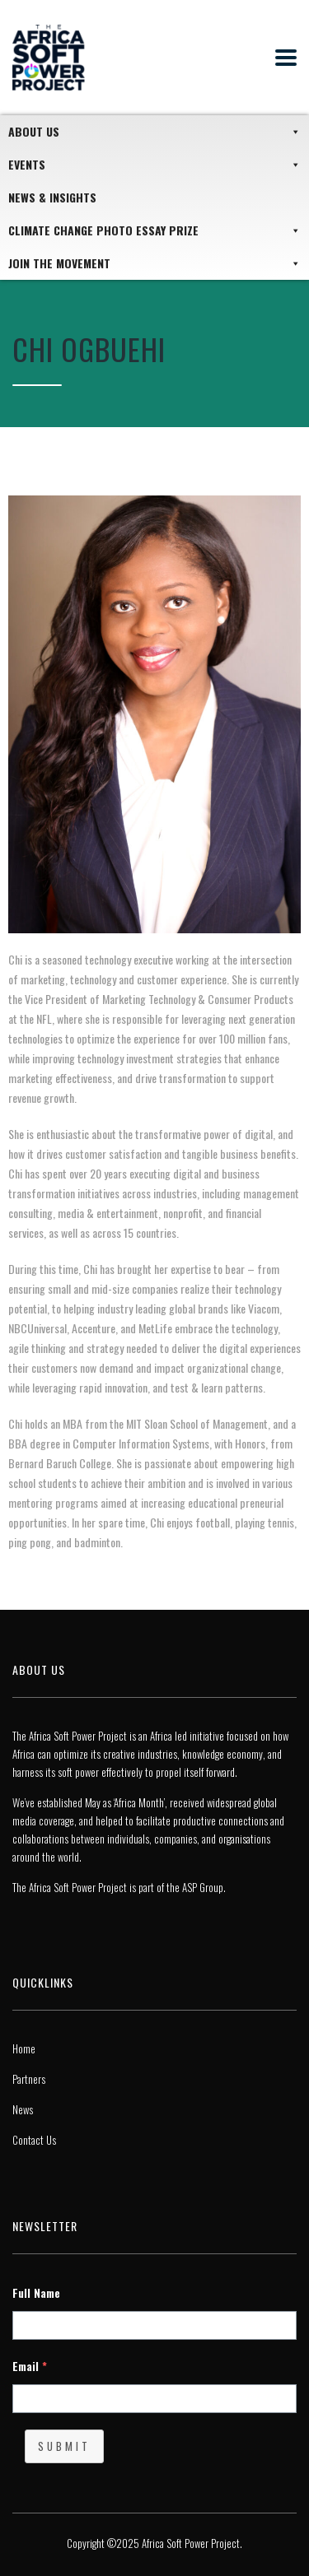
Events (154, 164)
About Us (154, 131)
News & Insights (52, 197)
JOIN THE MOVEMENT (154, 263)
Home (23, 2048)
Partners (28, 2079)
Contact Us (34, 2140)
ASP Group (202, 1887)
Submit (64, 2446)
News (22, 2109)
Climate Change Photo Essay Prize (154, 230)
